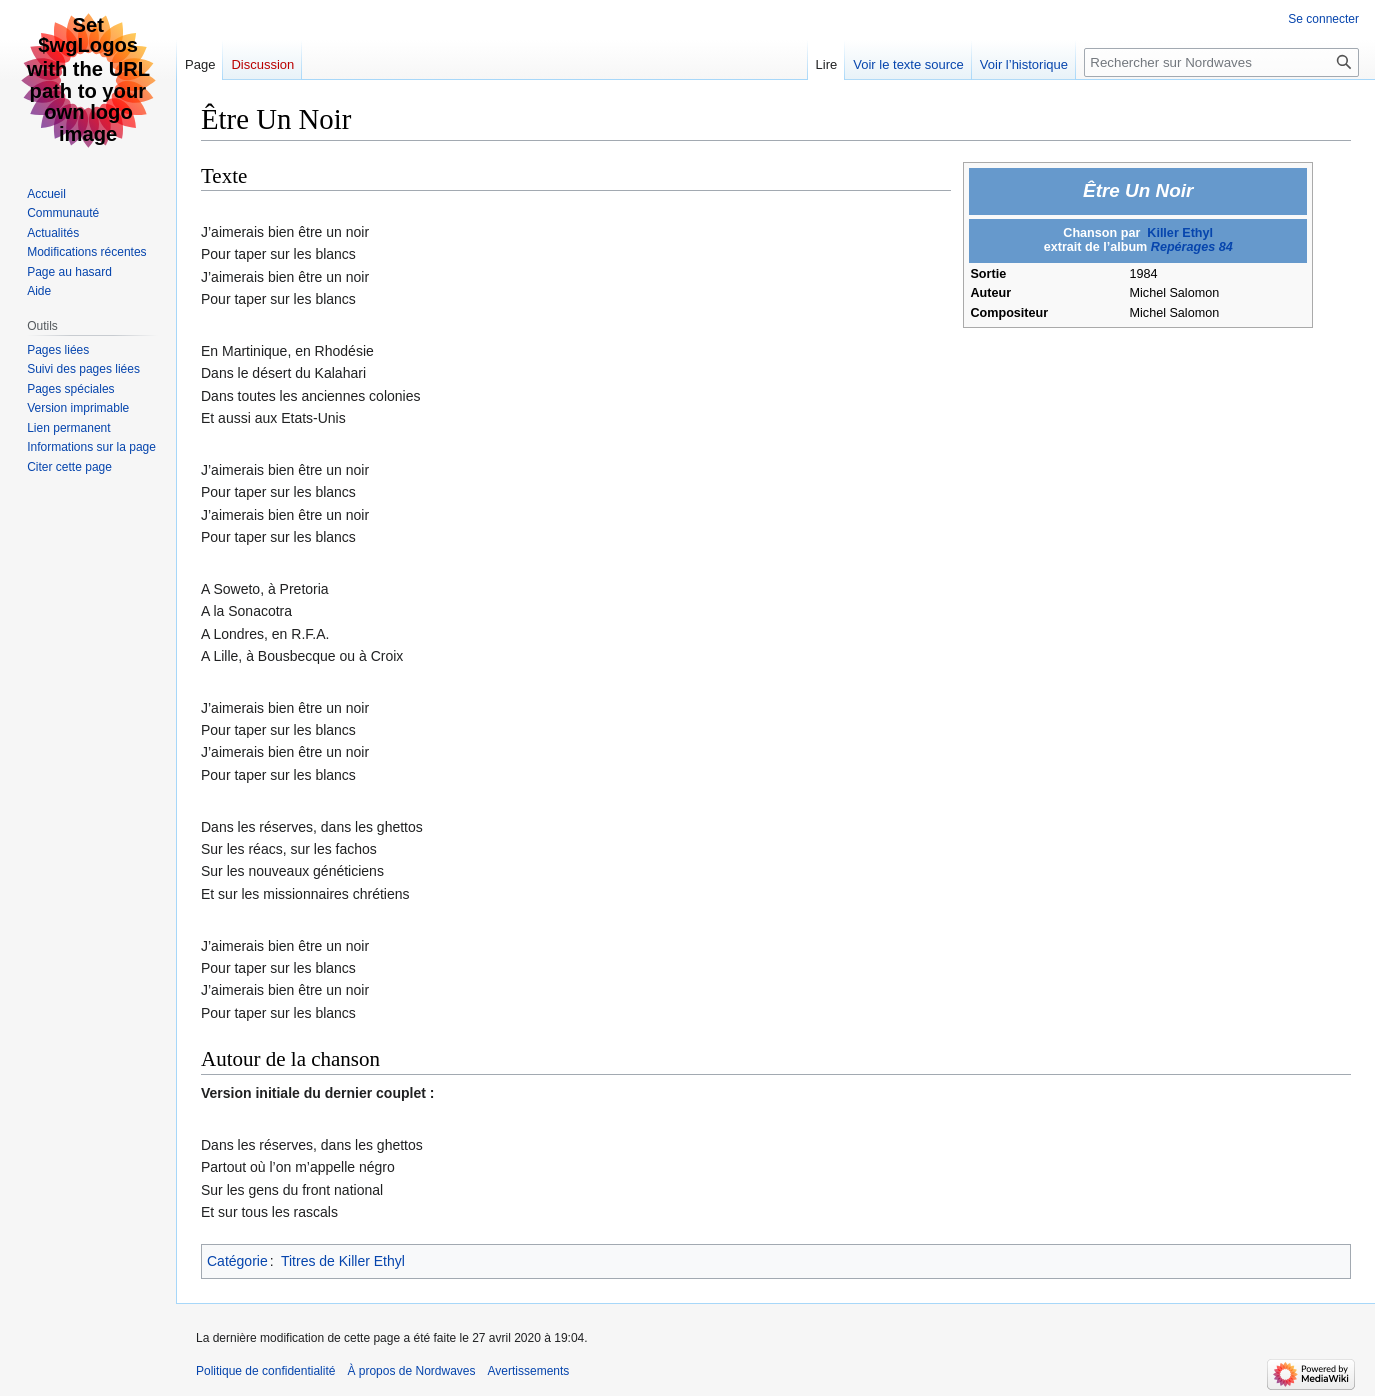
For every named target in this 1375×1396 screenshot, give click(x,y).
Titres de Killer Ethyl (343, 1261)
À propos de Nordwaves (411, 1371)
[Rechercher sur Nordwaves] (1221, 62)
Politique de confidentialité (265, 1371)
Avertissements (529, 1371)
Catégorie (237, 1261)
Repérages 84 (1192, 247)
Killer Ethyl (1180, 233)
